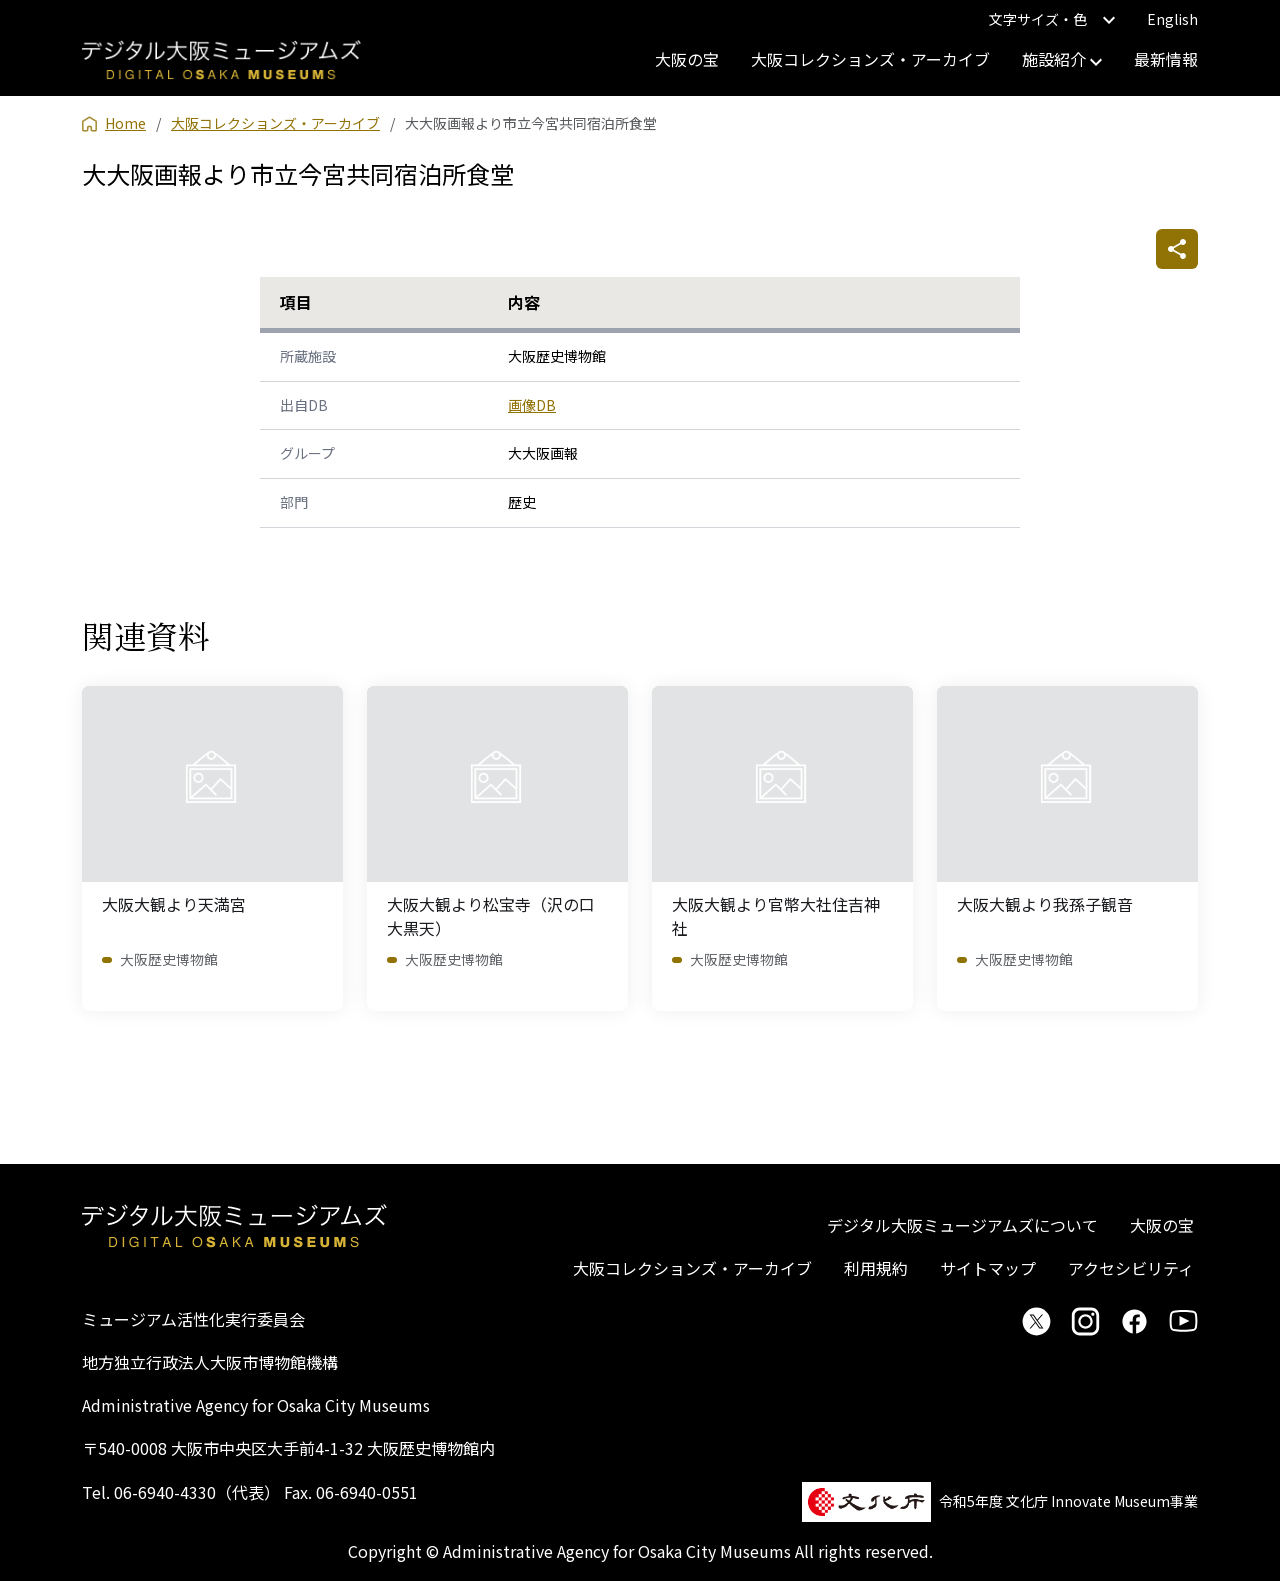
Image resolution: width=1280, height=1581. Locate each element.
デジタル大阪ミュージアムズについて (962, 1225)
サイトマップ (988, 1268)
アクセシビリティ (1131, 1268)
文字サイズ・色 (1052, 19)
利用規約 (876, 1268)
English (1172, 19)
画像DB (532, 405)
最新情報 (1166, 59)
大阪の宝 (687, 59)
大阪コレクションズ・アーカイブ (870, 59)
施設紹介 (1062, 59)
